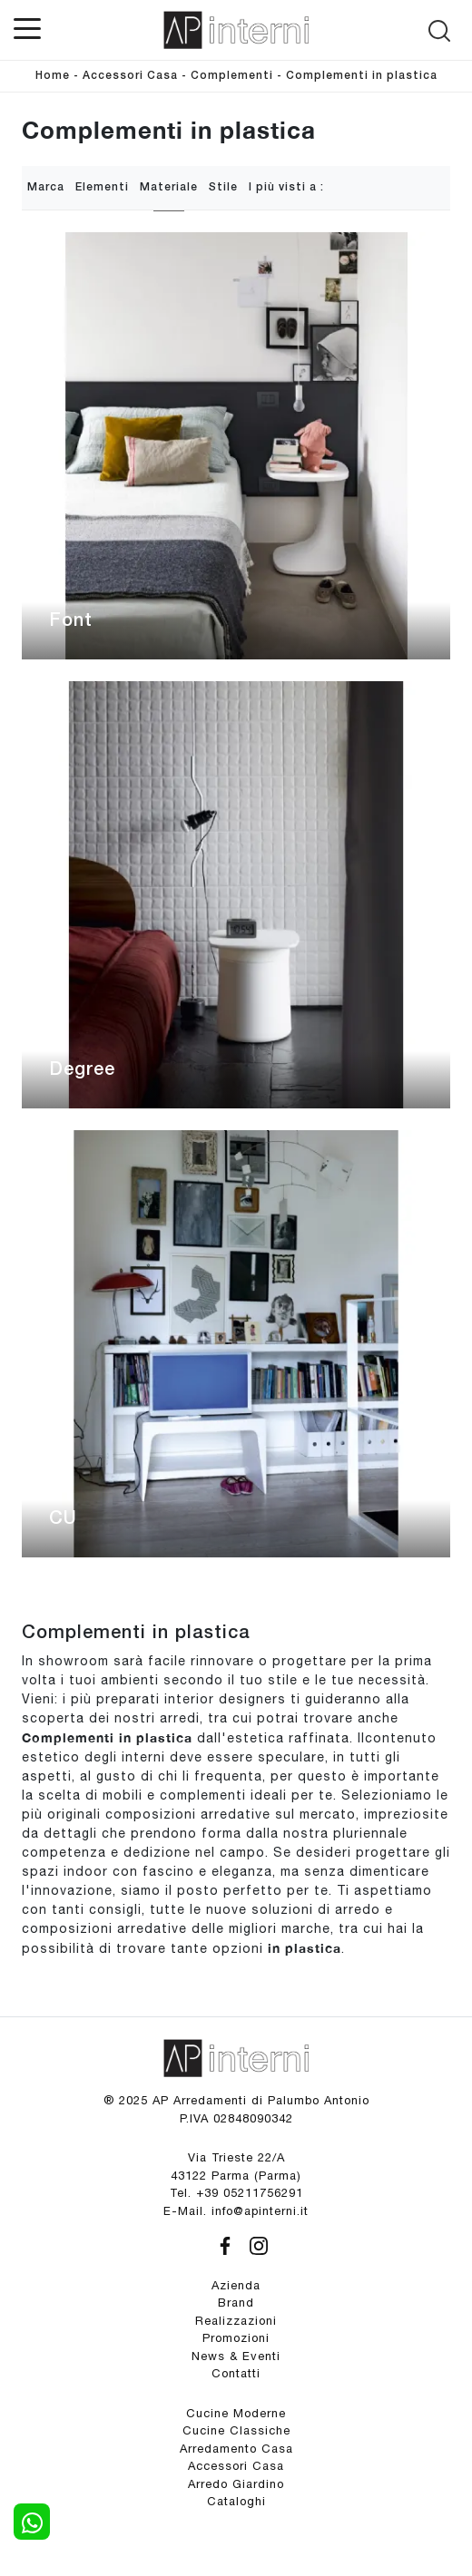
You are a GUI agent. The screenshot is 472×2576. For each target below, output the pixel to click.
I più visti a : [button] (286, 187)
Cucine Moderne (236, 2413)
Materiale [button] (169, 187)
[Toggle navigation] (27, 27)
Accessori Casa (130, 76)
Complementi (232, 76)
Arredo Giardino (236, 2484)
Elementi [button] (102, 187)
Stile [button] (223, 187)
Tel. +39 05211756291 (236, 2193)
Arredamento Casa (236, 2448)
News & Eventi (236, 2356)
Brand (236, 2302)
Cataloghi (236, 2501)
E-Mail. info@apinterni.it (236, 2211)
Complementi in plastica (362, 76)
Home (52, 76)
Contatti (236, 2373)
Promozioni (236, 2338)
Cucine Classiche (236, 2430)
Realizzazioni (236, 2320)
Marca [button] (45, 187)
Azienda (236, 2285)
